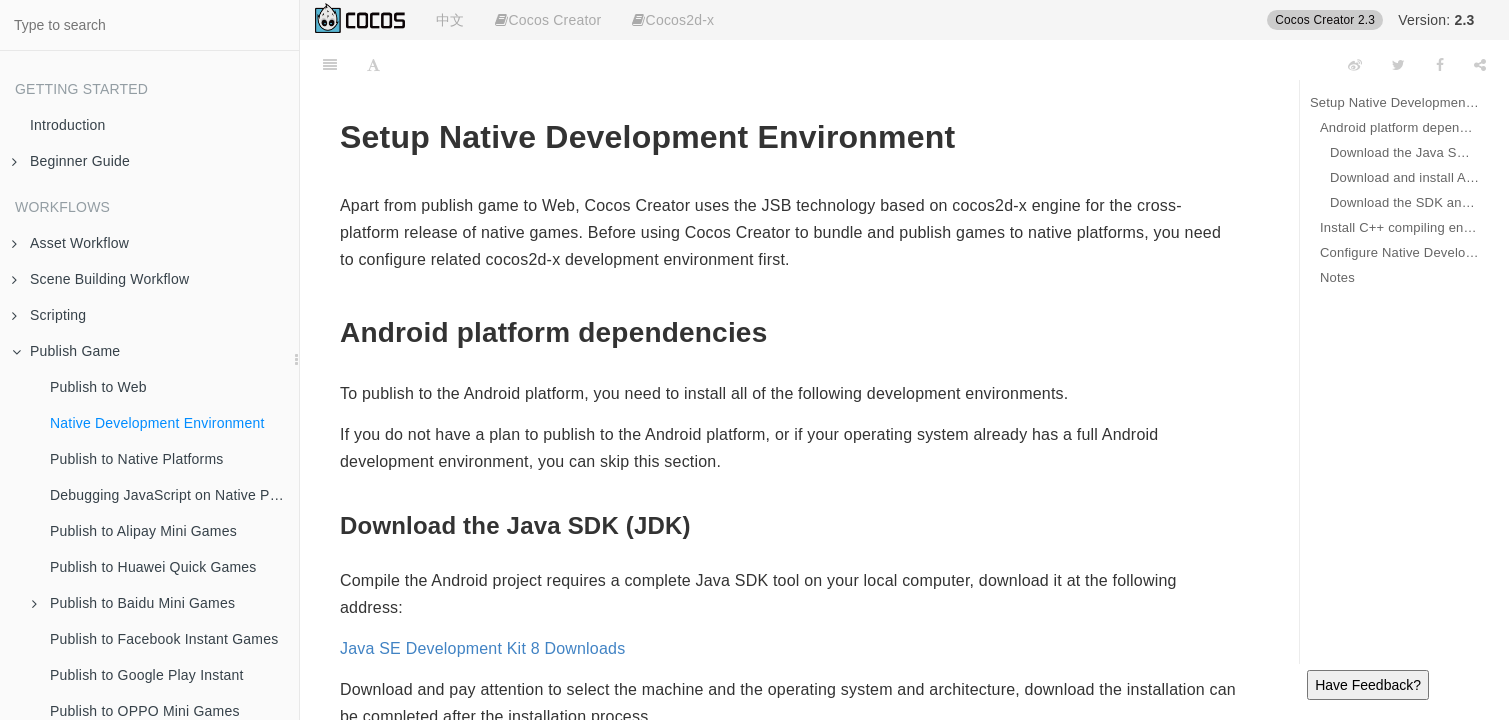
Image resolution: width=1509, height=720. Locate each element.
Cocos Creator (548, 20)
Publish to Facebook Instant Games (164, 639)
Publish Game (66, 351)
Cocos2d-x (673, 20)
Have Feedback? (1368, 685)
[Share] (1480, 65)
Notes (1337, 277)
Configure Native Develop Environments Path (1399, 252)
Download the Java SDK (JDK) (1404, 152)
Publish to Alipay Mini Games (143, 531)
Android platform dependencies (1399, 127)
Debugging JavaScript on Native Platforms (174, 495)
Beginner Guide (71, 161)
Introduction (68, 125)
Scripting (49, 315)
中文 (450, 20)
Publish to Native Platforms (136, 459)
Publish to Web (98, 387)
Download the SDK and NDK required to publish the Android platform (1404, 202)
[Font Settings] (373, 65)
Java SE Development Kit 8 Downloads (482, 648)
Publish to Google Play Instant (147, 675)
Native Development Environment (157, 423)
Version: (1436, 20)
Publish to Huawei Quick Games (153, 567)
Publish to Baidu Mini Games (133, 603)
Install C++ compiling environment (1399, 227)
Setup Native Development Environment (1394, 102)
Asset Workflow (70, 243)
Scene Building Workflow (100, 279)
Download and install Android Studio (1404, 177)
